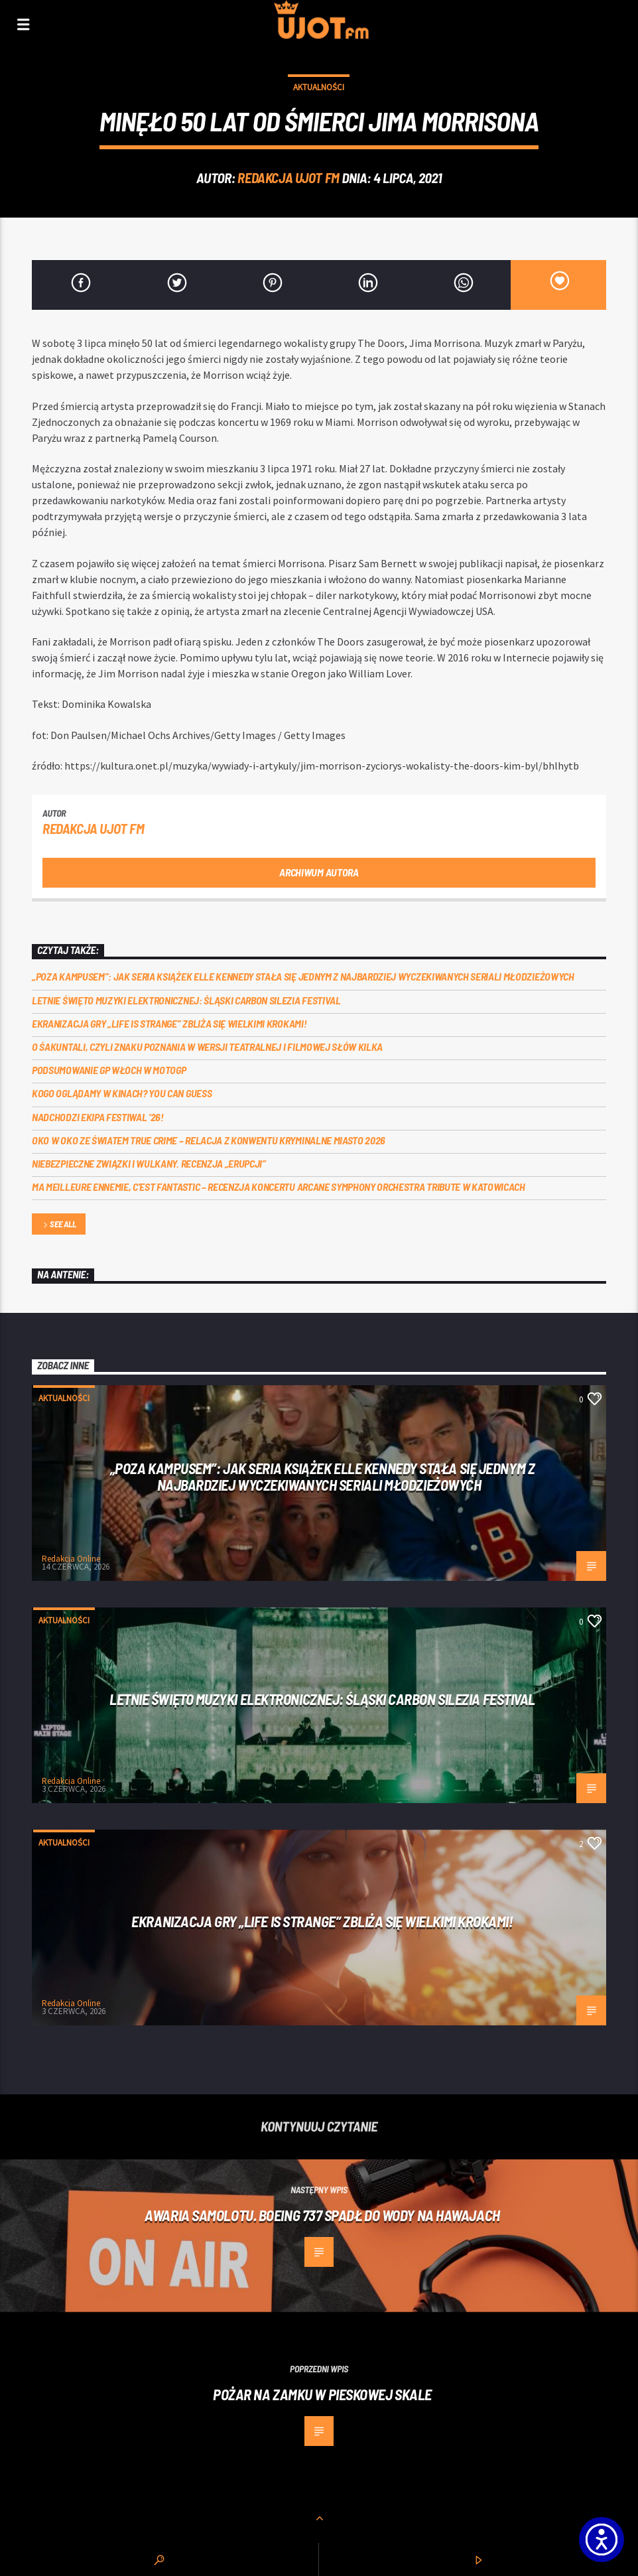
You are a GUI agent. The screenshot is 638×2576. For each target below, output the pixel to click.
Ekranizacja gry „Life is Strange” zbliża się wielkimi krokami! (169, 1023)
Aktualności (318, 87)
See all (58, 1225)
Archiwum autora (318, 872)
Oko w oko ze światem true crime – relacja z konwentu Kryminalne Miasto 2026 (208, 1140)
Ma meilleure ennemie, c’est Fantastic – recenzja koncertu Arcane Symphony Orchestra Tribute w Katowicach (278, 1186)
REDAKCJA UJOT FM (288, 177)
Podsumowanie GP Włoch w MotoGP (109, 1069)
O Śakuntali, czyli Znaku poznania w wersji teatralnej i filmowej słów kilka (207, 1046)
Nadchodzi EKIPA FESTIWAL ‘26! (98, 1117)
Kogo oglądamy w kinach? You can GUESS (122, 1093)
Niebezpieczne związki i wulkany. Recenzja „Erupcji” (149, 1163)
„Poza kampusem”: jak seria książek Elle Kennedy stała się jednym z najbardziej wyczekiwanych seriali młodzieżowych (303, 976)
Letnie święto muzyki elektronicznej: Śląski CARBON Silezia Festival (186, 1000)
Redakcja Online (71, 1558)
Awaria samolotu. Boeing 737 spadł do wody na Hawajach (322, 2215)
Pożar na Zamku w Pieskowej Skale (322, 2394)
